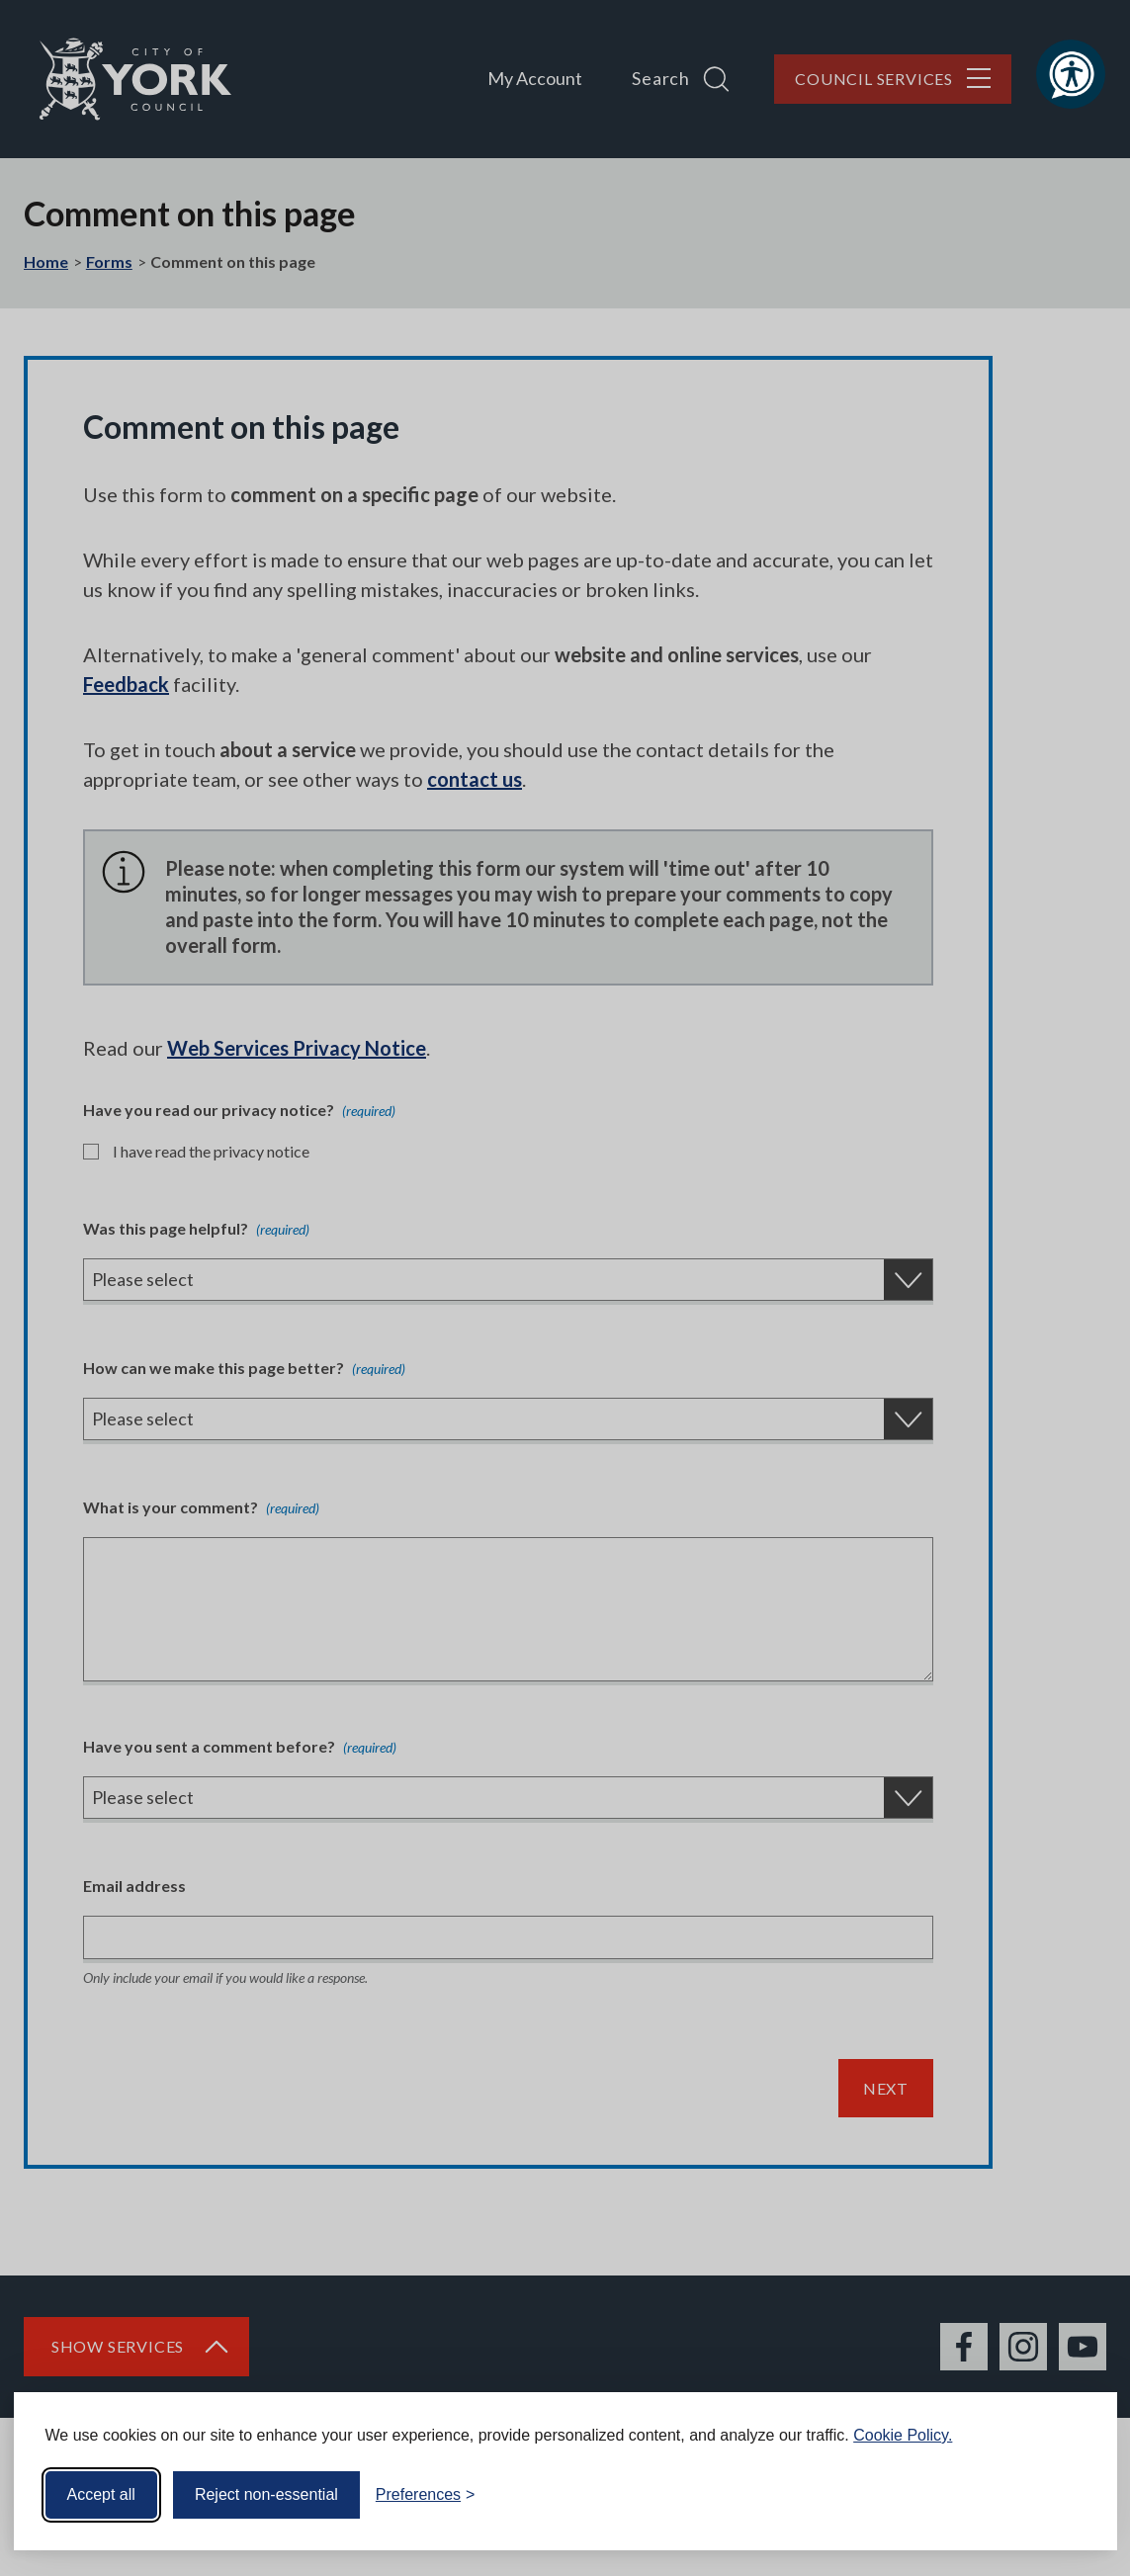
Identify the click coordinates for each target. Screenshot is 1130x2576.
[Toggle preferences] (426, 2495)
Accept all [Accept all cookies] (101, 2494)
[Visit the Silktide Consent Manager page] (1074, 2495)
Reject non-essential (266, 2494)
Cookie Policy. (902, 2435)
